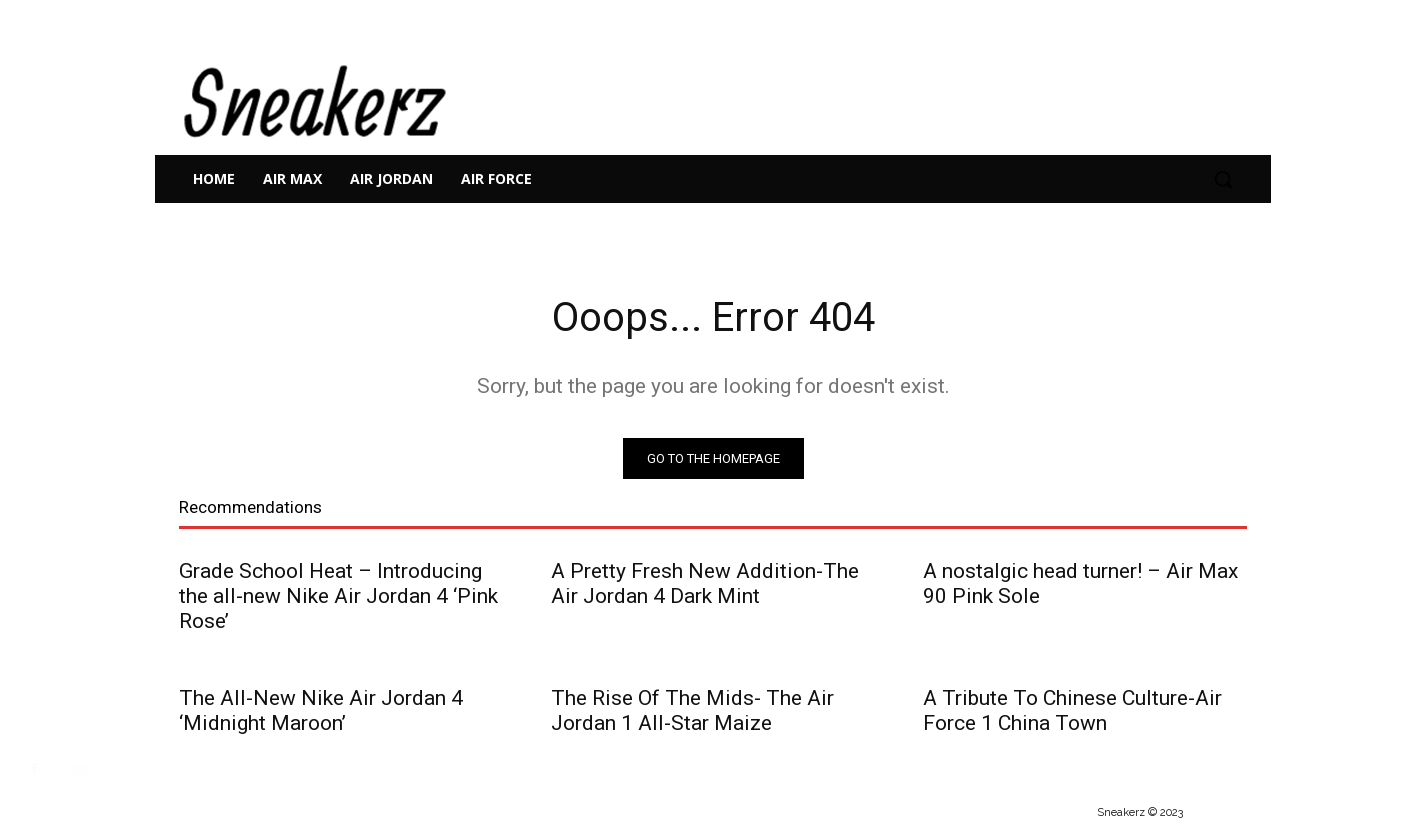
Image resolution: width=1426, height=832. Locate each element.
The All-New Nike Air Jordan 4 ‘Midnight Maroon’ (321, 710)
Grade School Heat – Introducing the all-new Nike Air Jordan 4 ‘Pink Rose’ (338, 596)
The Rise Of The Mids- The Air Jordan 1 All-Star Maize (692, 710)
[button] (1223, 179)
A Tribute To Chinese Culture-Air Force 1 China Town (1072, 710)
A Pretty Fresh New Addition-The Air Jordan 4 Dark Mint (705, 583)
